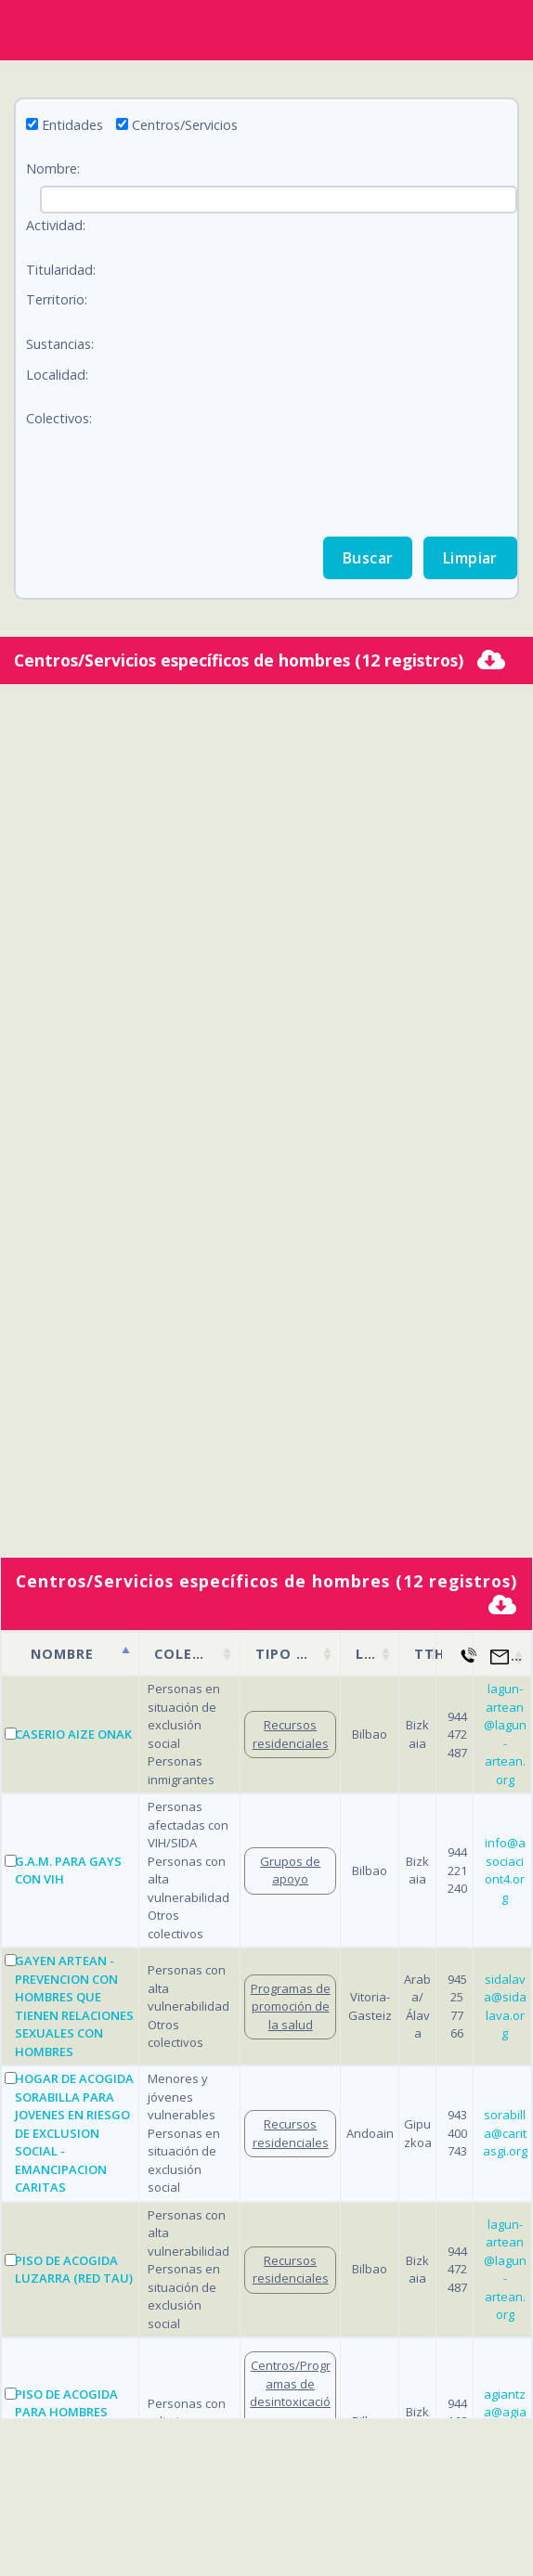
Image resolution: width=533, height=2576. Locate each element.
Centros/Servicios (185, 125)
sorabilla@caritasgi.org (505, 2132)
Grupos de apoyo (290, 1870)
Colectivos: (59, 418)
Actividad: (55, 225)
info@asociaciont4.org (505, 1870)
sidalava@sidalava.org (505, 2006)
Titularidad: (61, 269)
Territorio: (56, 299)
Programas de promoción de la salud (291, 2006)
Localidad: (57, 374)
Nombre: (53, 168)
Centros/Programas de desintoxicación (290, 2392)
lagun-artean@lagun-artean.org (505, 1734)
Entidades (72, 125)
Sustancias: (60, 344)
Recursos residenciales (291, 1734)
